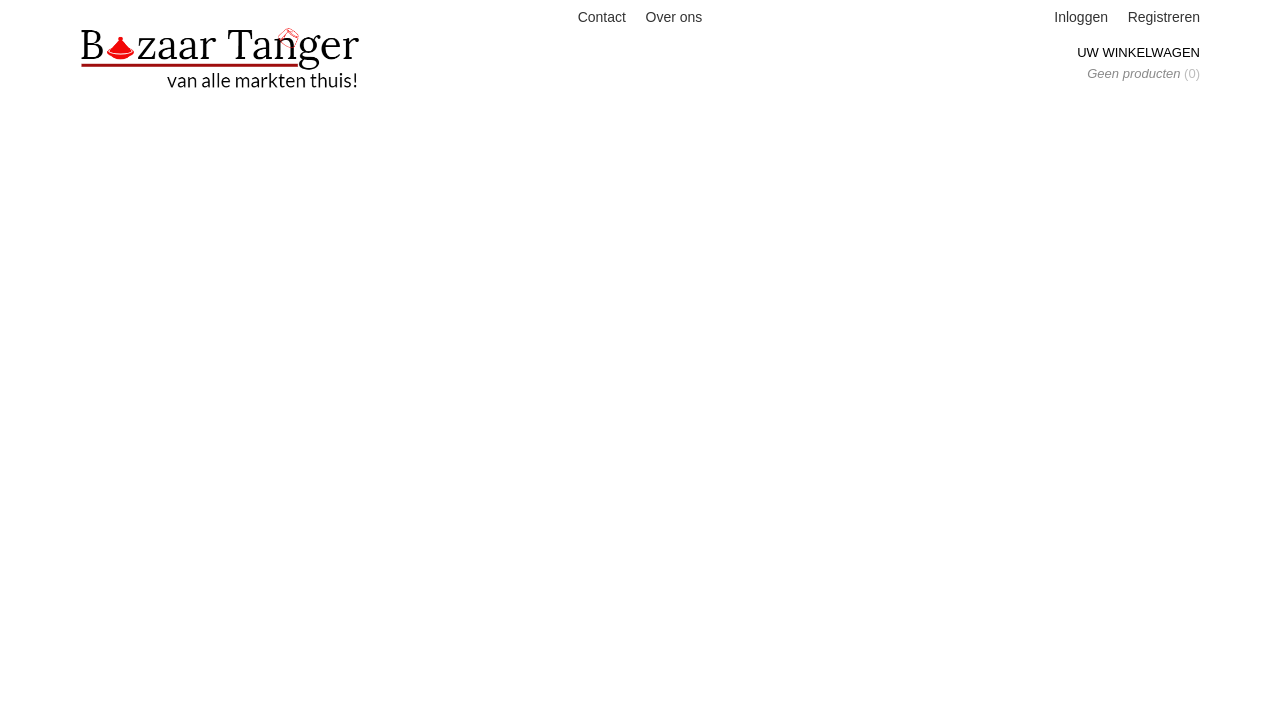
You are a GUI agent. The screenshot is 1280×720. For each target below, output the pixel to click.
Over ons (674, 17)
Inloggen (1081, 17)
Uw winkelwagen (1138, 52)
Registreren (1164, 17)
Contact (602, 17)
